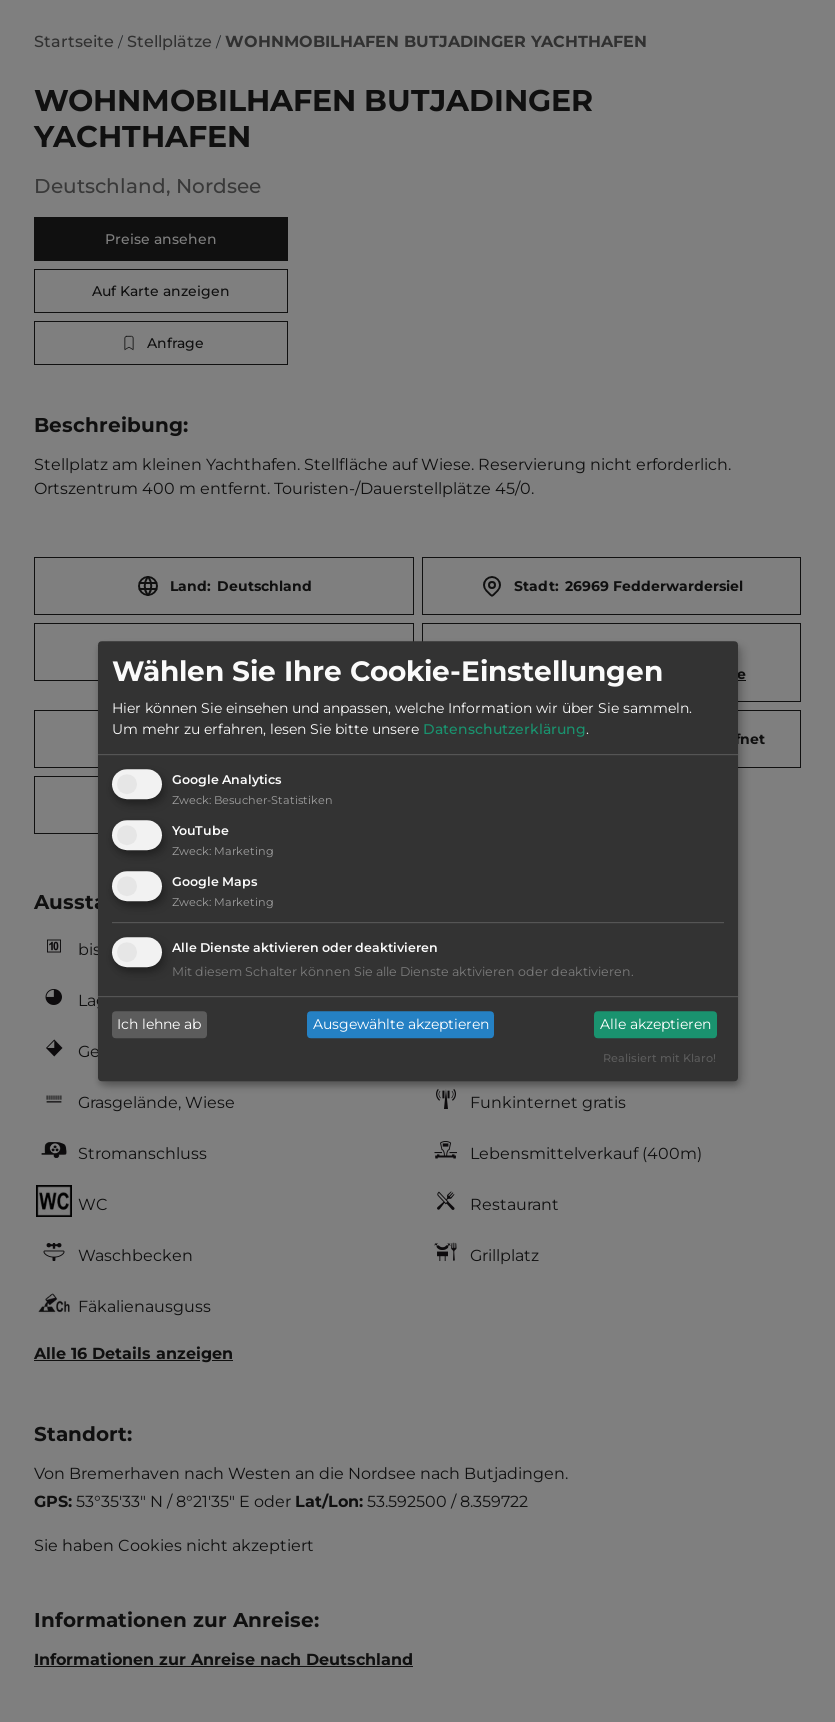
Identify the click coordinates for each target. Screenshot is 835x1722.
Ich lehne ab (159, 1025)
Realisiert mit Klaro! (659, 1058)
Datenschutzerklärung (504, 730)
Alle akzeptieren (655, 1025)
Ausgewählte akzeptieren (401, 1025)
